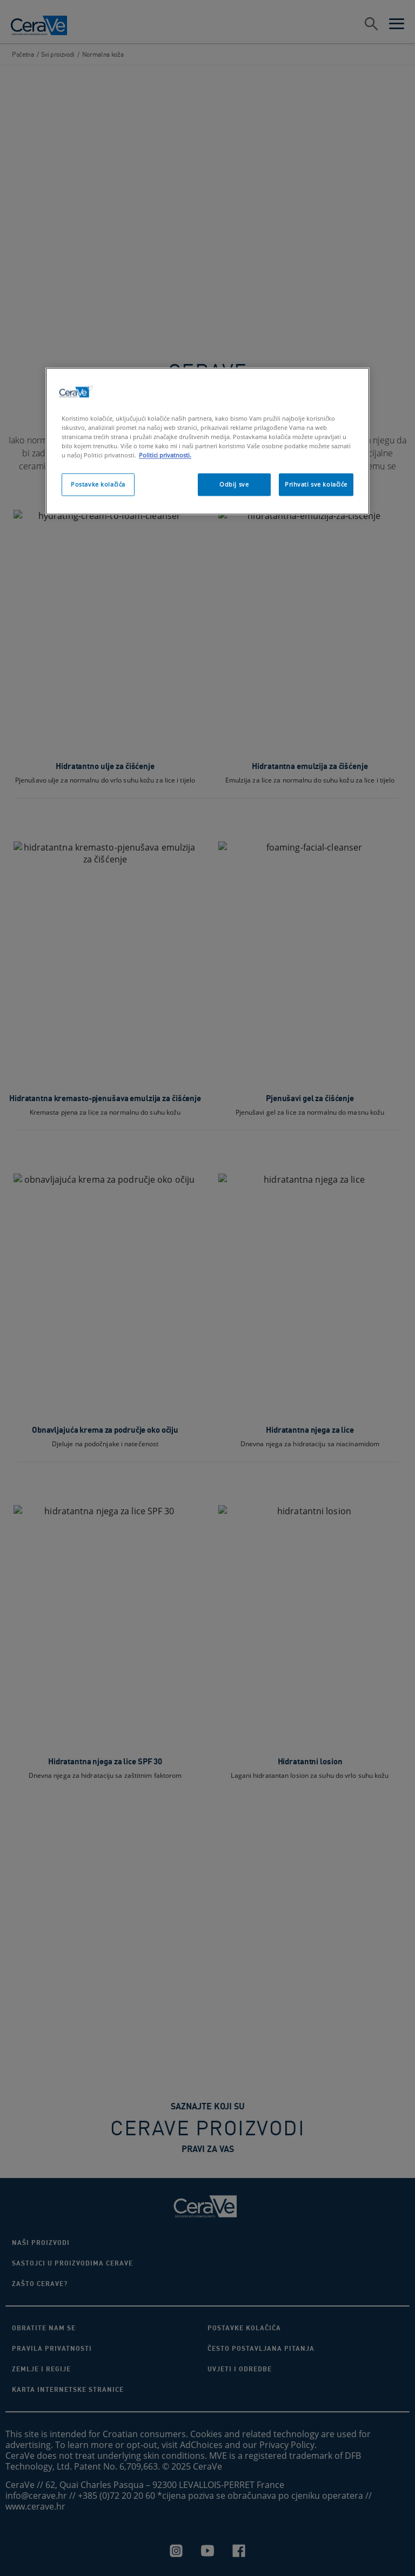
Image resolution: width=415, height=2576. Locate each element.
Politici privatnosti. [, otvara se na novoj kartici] (165, 455)
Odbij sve (234, 484)
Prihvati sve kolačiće (316, 484)
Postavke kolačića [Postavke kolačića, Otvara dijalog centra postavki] (98, 484)
